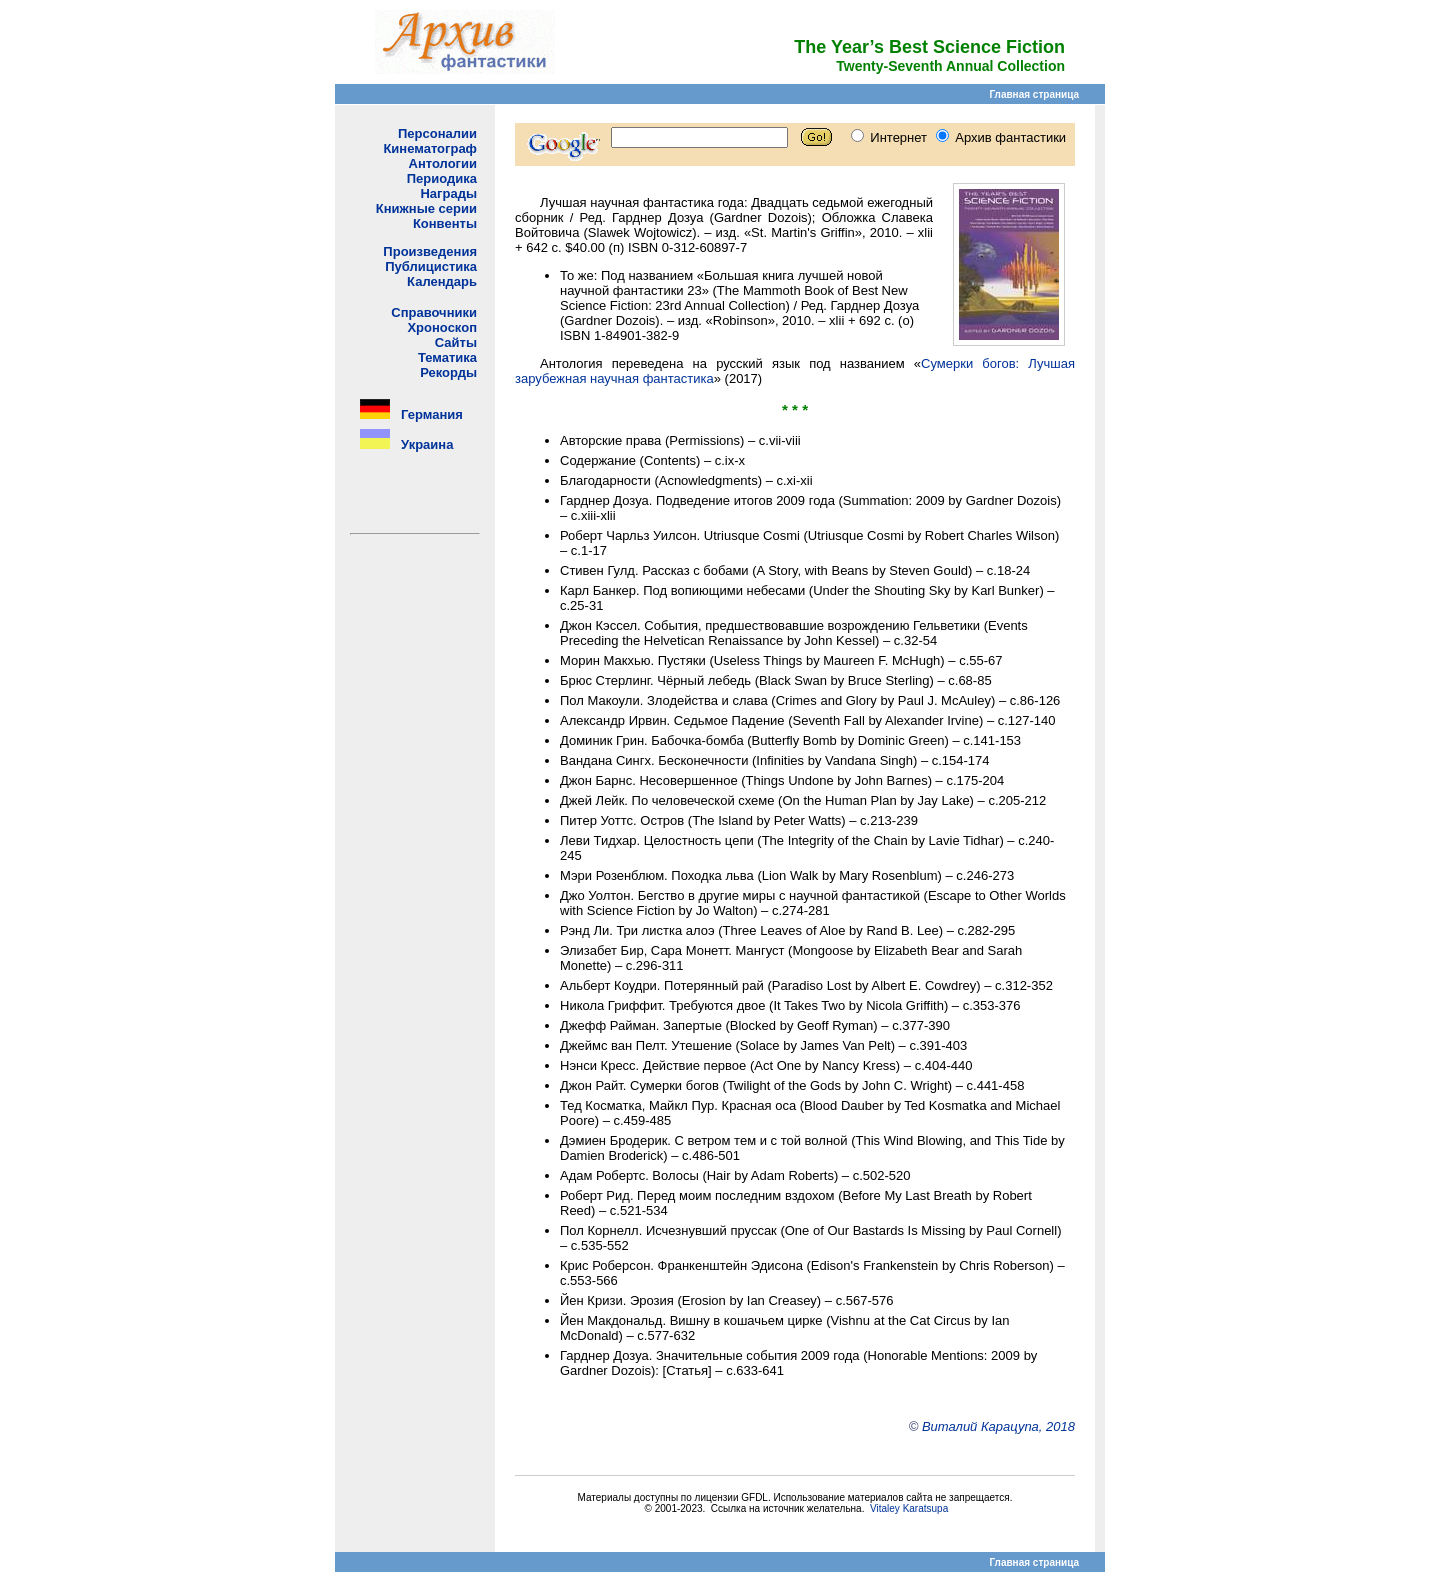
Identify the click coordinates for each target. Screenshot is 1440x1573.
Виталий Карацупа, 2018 (998, 1426)
